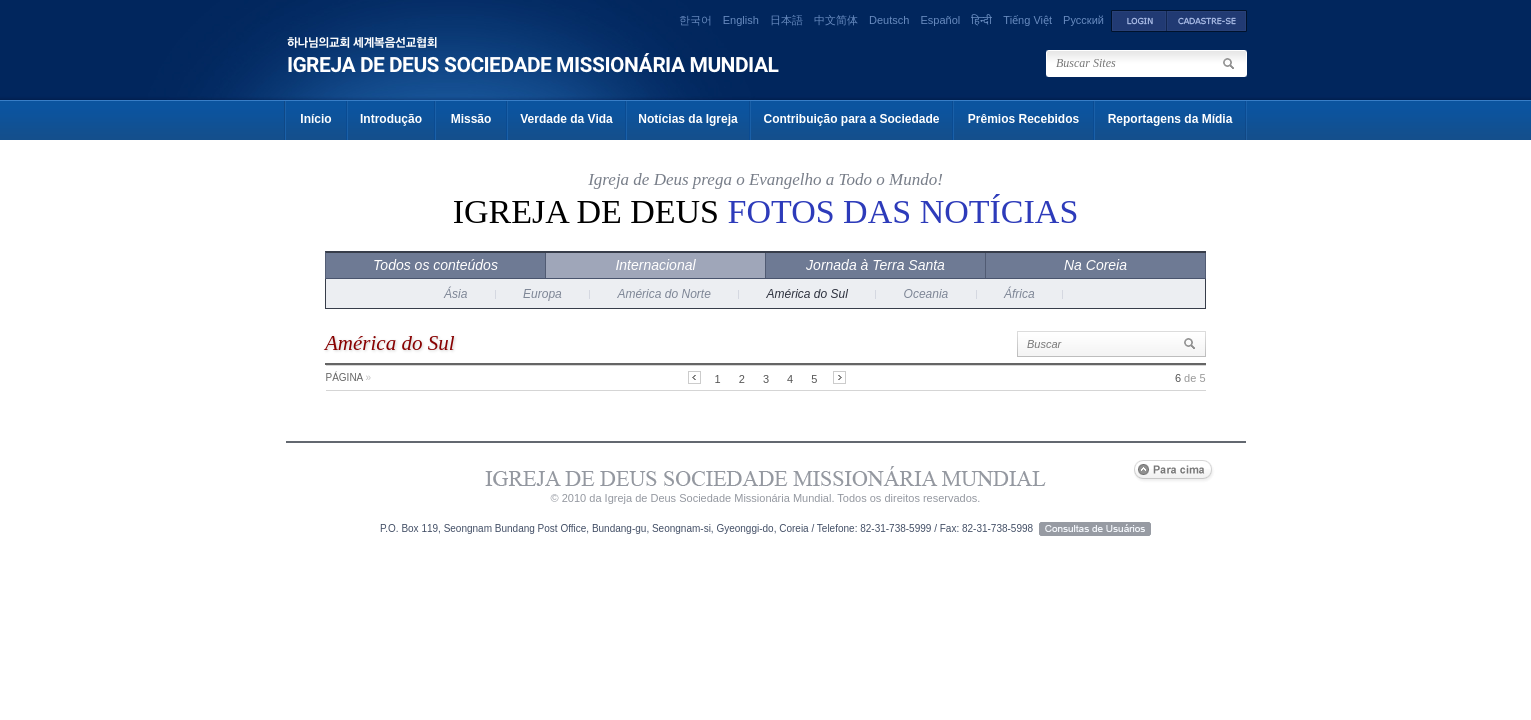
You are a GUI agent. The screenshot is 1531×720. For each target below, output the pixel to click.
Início (315, 119)
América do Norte (663, 294)
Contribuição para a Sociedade (851, 119)
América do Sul (807, 294)
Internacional (655, 265)
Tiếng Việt (1027, 20)
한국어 (695, 20)
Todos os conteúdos (435, 265)
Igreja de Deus (766, 211)
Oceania (926, 294)
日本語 (786, 20)
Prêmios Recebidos (1023, 119)
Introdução (391, 119)
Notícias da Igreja (687, 119)
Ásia (455, 294)
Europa (542, 294)
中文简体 (836, 20)
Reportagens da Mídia (1170, 119)
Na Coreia (1095, 265)
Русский (1083, 20)
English (741, 20)
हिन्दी (981, 20)
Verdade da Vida (566, 119)
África (1019, 294)
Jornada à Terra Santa (875, 265)
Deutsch (889, 20)
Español (940, 20)
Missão (471, 119)
